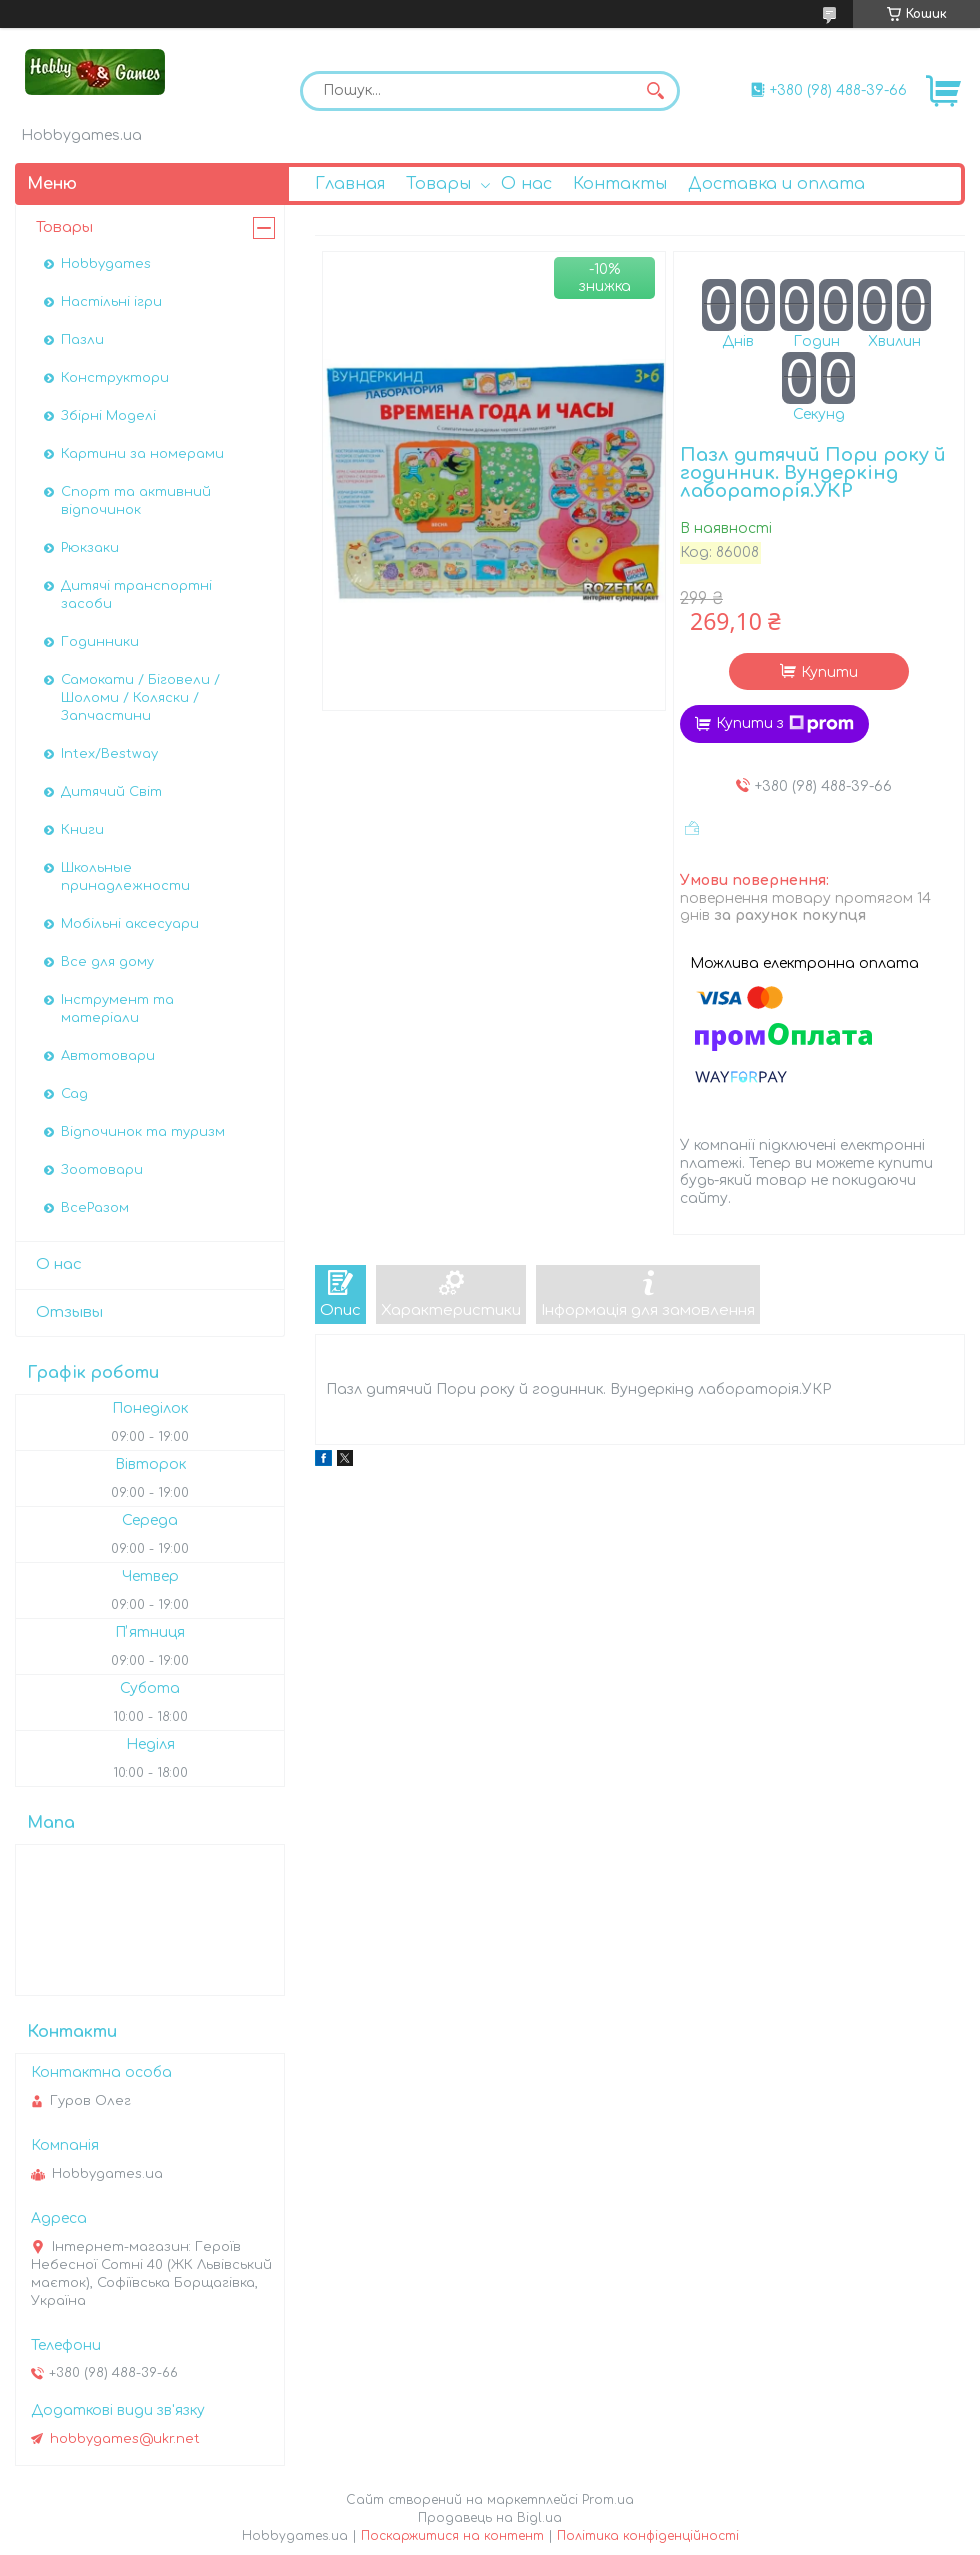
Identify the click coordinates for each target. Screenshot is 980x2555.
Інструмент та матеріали (117, 1009)
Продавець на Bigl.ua (490, 2518)
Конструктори (115, 378)
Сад (74, 1094)
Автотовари (108, 1056)
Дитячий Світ (111, 792)
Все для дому (107, 962)
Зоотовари (102, 1170)
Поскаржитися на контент (452, 2536)
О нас (526, 184)
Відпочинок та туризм (143, 1132)
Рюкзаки (90, 548)
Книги (82, 830)
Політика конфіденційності (648, 2536)
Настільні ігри (111, 302)
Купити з (785, 724)
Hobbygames (106, 264)
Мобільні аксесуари (130, 924)
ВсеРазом (95, 1208)
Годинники (100, 642)
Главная (350, 184)
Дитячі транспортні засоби (136, 595)
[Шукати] (655, 91)
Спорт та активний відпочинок (136, 501)
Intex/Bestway (109, 754)
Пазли (82, 340)
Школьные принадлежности (125, 877)
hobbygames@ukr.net (125, 2439)
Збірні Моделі (108, 416)
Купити (829, 672)
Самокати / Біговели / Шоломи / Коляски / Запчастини (140, 698)
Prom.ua (608, 2500)
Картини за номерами (142, 454)
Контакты (620, 184)
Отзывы (69, 1312)
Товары (438, 184)
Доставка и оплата (776, 184)
